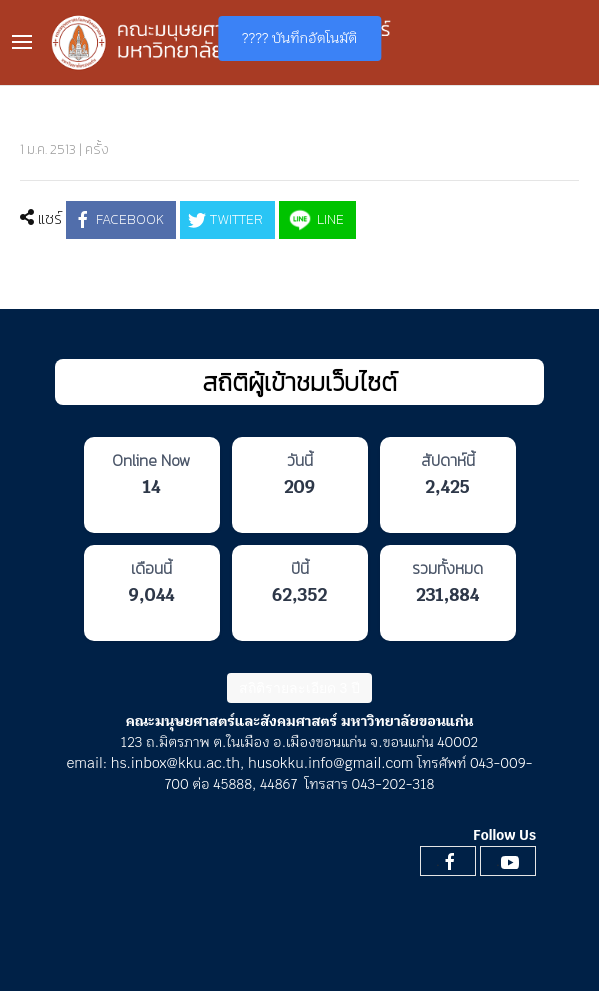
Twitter (225, 220)
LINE (315, 220)
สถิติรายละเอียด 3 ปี (300, 688)
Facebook (118, 220)
